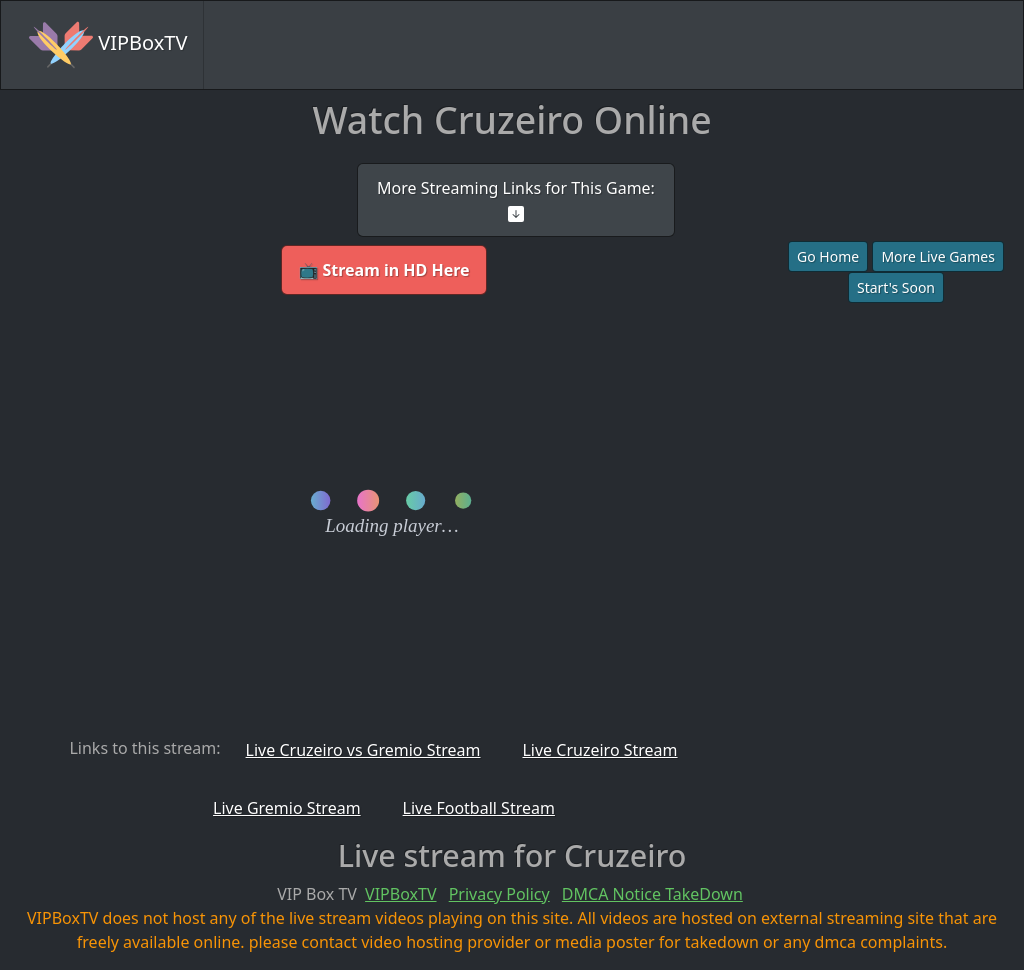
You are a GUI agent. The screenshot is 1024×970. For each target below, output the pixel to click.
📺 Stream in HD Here (383, 270)
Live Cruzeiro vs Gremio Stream (363, 750)
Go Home (828, 256)
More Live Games (938, 256)
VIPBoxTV (108, 45)
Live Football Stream (479, 808)
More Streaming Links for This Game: (516, 199)
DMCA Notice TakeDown (652, 894)
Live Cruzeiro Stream (599, 750)
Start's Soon (896, 287)
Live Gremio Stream (287, 808)
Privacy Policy (499, 894)
